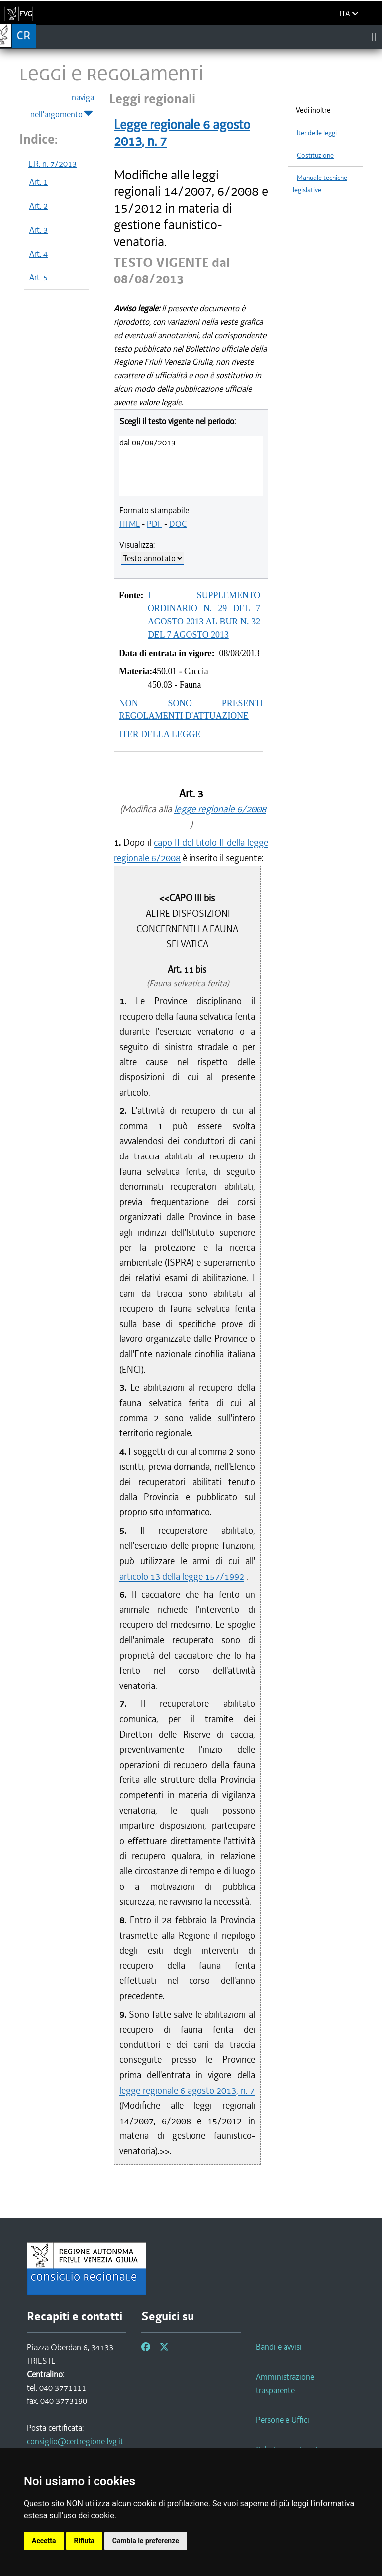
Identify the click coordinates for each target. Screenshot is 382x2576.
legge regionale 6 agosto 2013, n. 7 (187, 2090)
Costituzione (315, 155)
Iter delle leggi (317, 133)
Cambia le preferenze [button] (145, 2541)
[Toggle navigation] (374, 36)
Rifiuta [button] (84, 2541)
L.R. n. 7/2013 (52, 163)
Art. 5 (38, 277)
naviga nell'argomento (62, 106)
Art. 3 (38, 229)
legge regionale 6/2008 (220, 809)
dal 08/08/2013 (147, 442)
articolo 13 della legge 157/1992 (181, 1576)
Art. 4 (38, 253)
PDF (154, 523)
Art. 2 (38, 205)
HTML (129, 523)
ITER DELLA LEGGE (159, 734)
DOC (178, 523)
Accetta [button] (44, 2541)
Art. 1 (38, 182)
